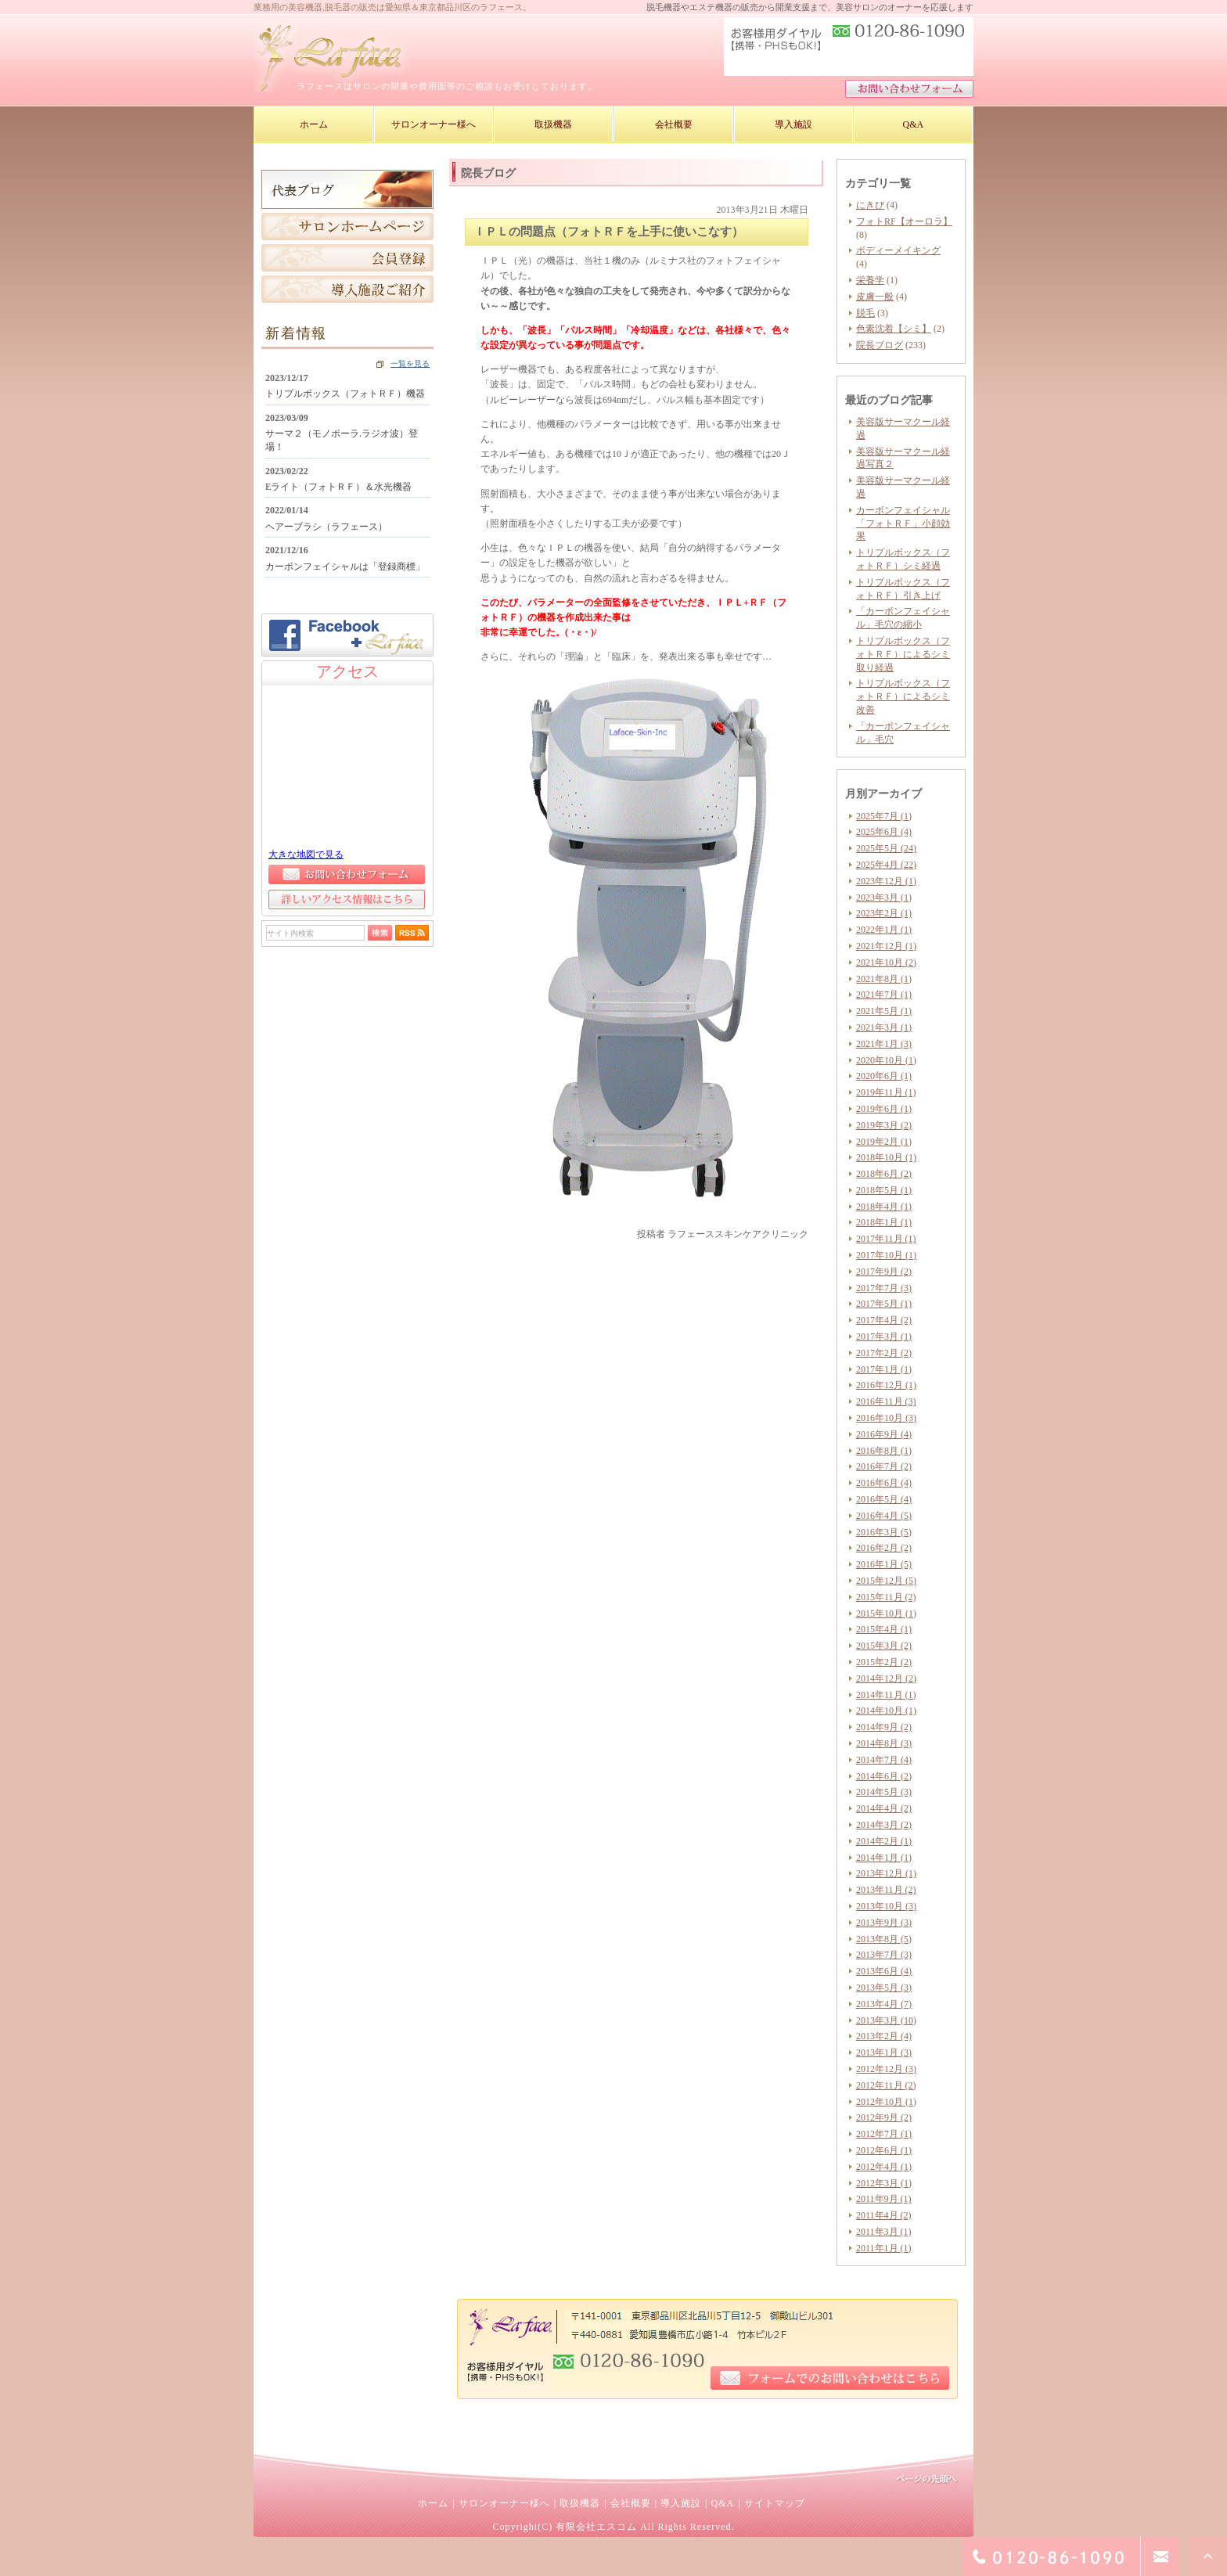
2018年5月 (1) (884, 1190)
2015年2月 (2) (884, 1662)
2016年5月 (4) (884, 1499)
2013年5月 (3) (884, 1987)
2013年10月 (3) (886, 1906)
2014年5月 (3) (884, 1791)
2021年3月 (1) (884, 1027)
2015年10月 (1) (886, 1613)
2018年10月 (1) (886, 1157)
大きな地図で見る (306, 854)
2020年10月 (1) (886, 1060)
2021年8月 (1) (884, 978)
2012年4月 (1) (884, 2166)
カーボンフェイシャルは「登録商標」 (345, 566)
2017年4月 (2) (884, 1320)
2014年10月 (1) (886, 1710)
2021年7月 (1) (884, 994)
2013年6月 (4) (884, 1971)
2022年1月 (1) (884, 929)
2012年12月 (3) (886, 2068)
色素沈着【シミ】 (893, 328)
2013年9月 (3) (884, 1922)
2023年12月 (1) (886, 881)
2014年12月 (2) (886, 1678)
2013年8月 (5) (884, 1939)
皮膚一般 (875, 296)
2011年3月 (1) (884, 2231)
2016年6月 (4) (884, 1482)
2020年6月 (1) (884, 1075)
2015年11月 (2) (886, 1597)
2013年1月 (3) (884, 2052)
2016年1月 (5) (884, 1564)
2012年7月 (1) (884, 2133)
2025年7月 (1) (884, 816)
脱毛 (865, 313)
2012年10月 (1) (886, 2101)
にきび (870, 205)
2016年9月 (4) (884, 1434)
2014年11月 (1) (886, 1694)
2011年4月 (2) (884, 2215)
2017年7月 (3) (884, 1288)
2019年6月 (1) (884, 1108)
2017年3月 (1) (884, 1336)
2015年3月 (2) (884, 1645)
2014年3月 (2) (884, 1824)
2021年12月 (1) (886, 946)
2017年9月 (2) (884, 1271)
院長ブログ (879, 345)
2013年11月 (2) (886, 1889)
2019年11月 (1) (886, 1092)
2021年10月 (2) (886, 962)
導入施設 (680, 2503)
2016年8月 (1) (884, 1450)
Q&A (722, 2503)
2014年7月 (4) (884, 1759)
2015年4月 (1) (884, 1629)
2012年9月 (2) (884, 2117)
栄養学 (870, 280)
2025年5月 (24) (886, 848)
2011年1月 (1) (884, 2248)
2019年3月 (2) (884, 1125)
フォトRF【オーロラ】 (904, 221)
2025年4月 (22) (886, 864)
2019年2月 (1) (884, 1141)
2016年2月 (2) (884, 1547)
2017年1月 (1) (884, 1369)
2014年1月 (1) (884, 1857)
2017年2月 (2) (884, 1352)
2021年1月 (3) (884, 1043)
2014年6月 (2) (884, 1776)
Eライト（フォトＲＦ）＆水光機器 (338, 486)
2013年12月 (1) (886, 1873)
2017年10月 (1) (886, 1255)
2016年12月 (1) (886, 1385)
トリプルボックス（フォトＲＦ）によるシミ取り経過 (903, 654)
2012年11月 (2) (886, 2085)
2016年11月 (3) (886, 1401)
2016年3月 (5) (884, 1532)
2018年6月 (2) (884, 1173)
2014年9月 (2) (884, 1727)
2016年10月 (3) (886, 1417)
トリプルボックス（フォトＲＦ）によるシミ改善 (903, 696)
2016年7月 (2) (884, 1466)
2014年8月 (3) (884, 1743)
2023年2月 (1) (884, 913)
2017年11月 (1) (886, 1238)
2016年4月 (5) (884, 1515)
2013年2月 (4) (884, 2036)
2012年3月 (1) (884, 2183)
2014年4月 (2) (884, 1808)
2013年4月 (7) (884, 2004)
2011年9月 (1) (884, 2198)
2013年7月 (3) (884, 1954)
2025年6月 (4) (884, 831)
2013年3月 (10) (886, 2020)
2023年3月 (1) (884, 897)
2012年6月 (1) (884, 2150)
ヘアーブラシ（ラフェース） (326, 526)
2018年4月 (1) (884, 1206)
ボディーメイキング (898, 250)
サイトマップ (774, 2503)
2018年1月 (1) (884, 1222)
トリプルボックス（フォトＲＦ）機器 (345, 393)
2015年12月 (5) (886, 1580)
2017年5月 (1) (884, 1303)
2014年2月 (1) (884, 1841)
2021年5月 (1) (884, 1011)
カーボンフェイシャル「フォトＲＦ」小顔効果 (903, 523)
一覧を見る (410, 363)
